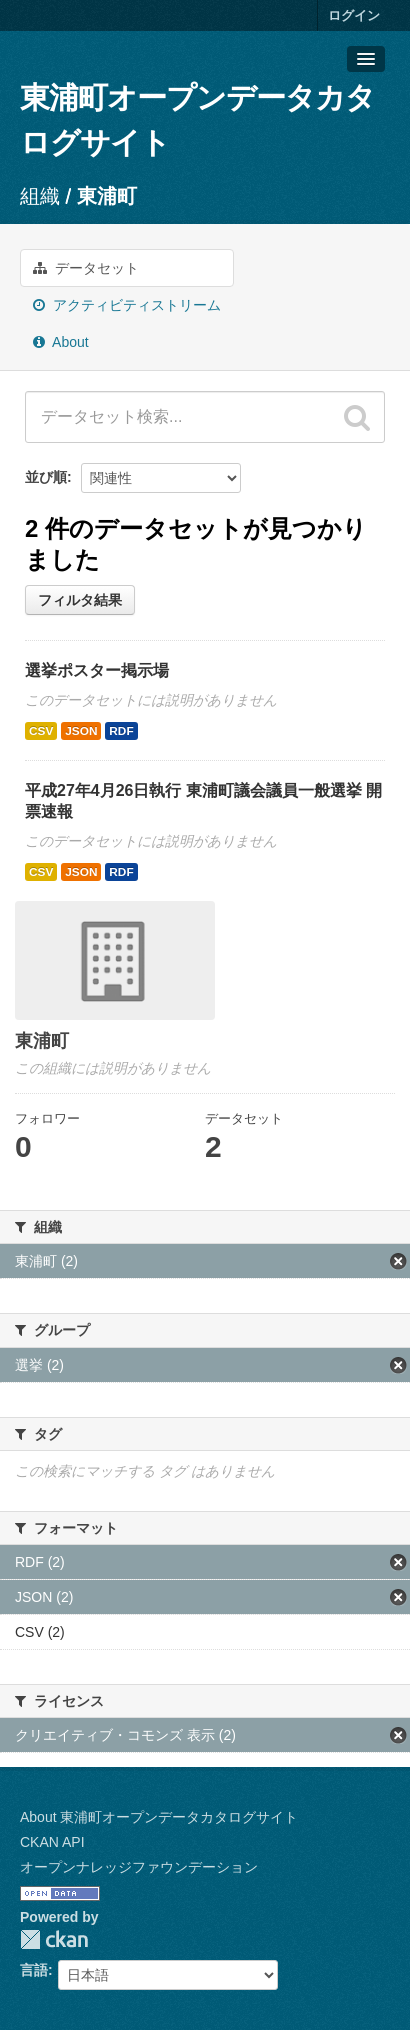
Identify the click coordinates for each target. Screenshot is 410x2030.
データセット (86, 268)
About (61, 342)
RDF (121, 731)
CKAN (54, 1939)
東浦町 (107, 196)
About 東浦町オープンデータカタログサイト (159, 1817)
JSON (81, 731)
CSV (41, 731)
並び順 (46, 477)
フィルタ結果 (80, 600)
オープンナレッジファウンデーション (139, 1867)
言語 (34, 1970)
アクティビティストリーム (127, 305)
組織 (40, 196)
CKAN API (52, 1842)
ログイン (354, 15)
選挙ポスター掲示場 (97, 670)
